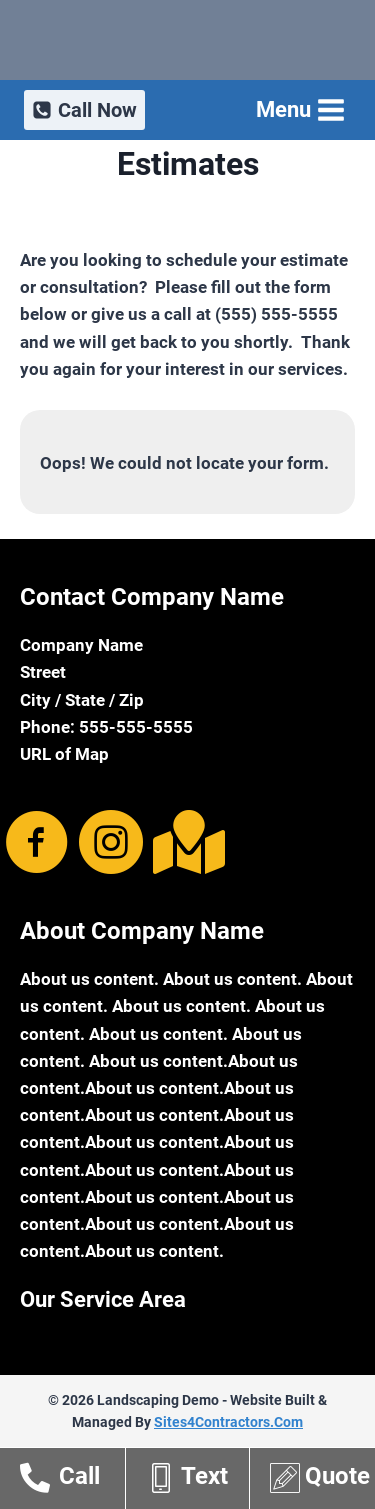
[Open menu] (298, 109)
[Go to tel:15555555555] (72, 1481)
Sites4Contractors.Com (228, 1422)
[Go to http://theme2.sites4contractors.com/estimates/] (322, 1481)
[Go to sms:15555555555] (197, 1481)
